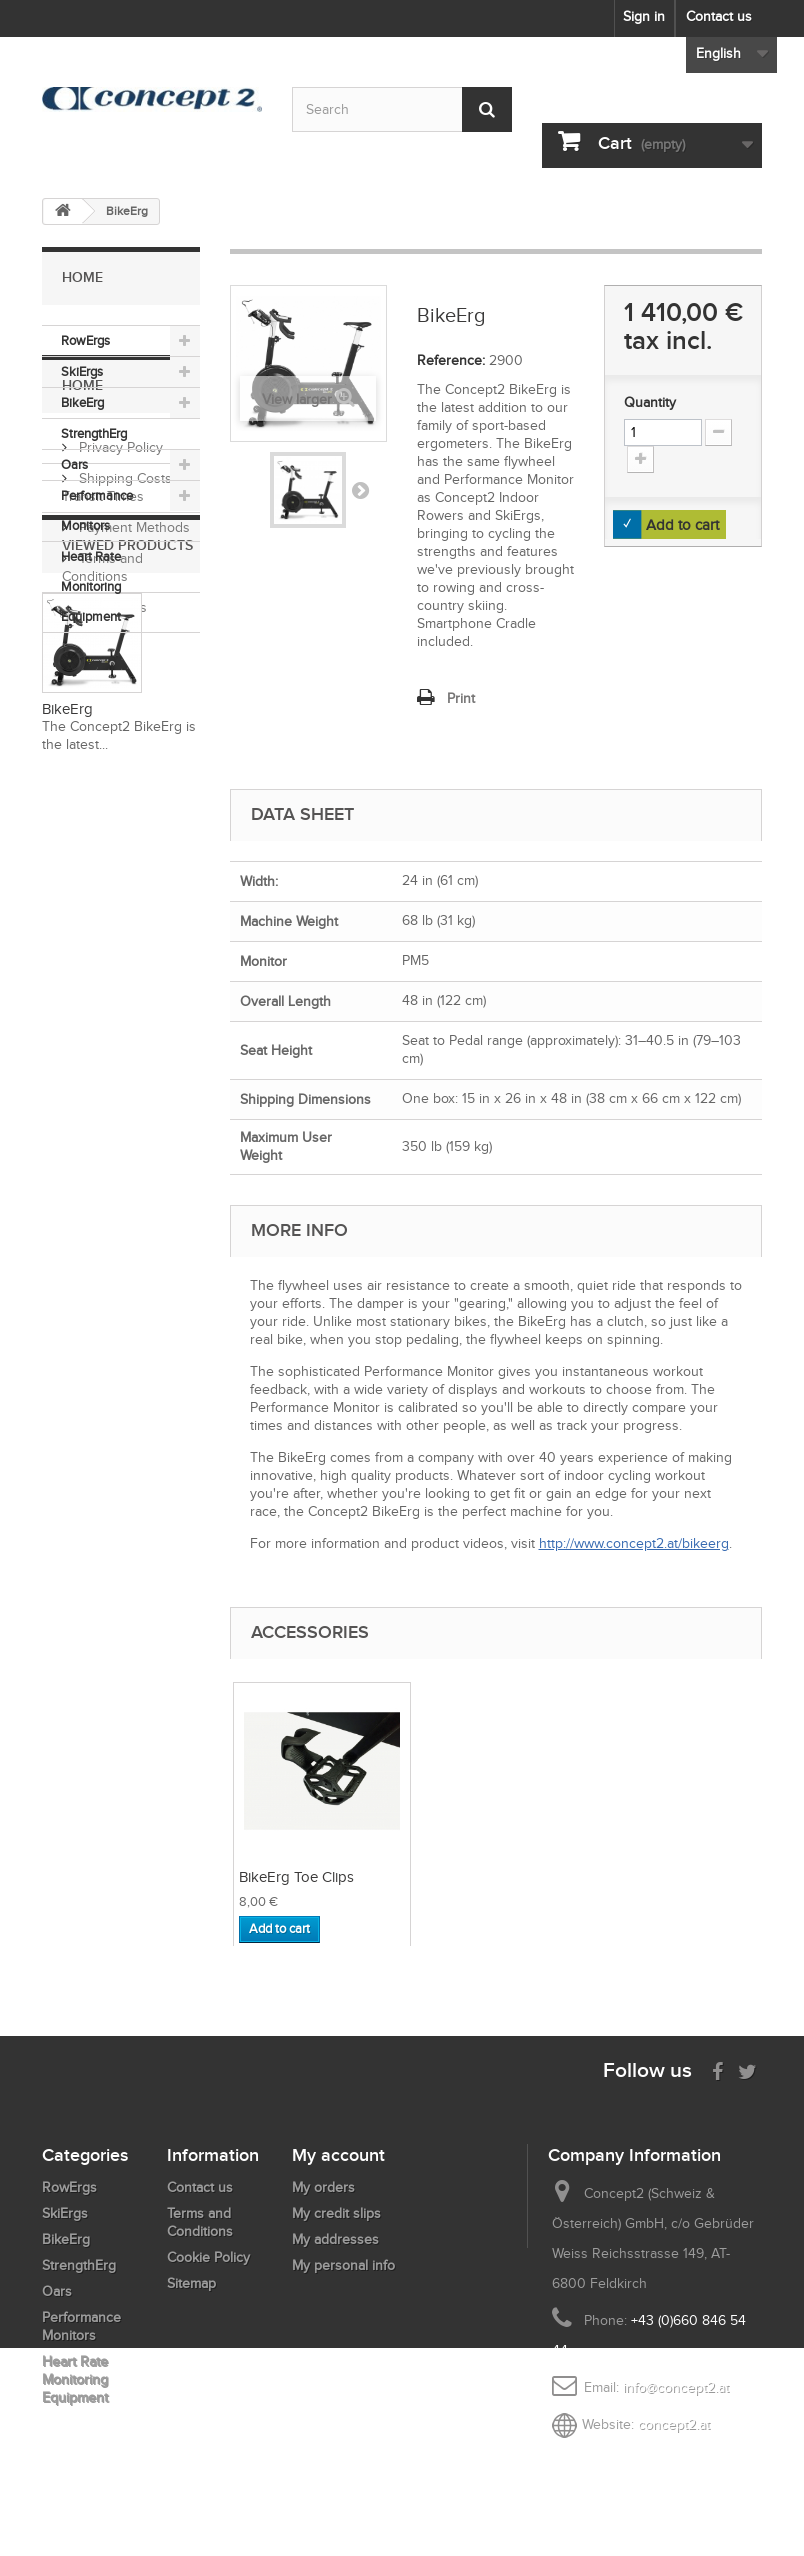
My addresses (335, 2239)
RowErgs (85, 340)
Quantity (650, 402)
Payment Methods (132, 827)
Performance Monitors (97, 510)
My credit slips (336, 2213)
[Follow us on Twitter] (747, 2069)
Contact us (719, 16)
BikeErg (82, 402)
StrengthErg (94, 433)
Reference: (451, 360)
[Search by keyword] (402, 109)
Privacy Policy (119, 747)
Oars (74, 464)
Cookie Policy (208, 2257)
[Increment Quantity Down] (718, 432)
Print (461, 698)
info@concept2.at (676, 2387)
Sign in (644, 16)
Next (360, 490)
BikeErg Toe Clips (497, 1877)
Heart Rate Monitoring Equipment (91, 586)
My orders (323, 2187)
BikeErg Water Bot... (302, 1877)
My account (338, 2155)
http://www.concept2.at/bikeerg (634, 1543)
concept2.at (674, 2424)
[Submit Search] (487, 109)
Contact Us (111, 907)
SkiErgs (82, 371)
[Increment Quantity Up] (640, 459)
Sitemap (191, 2283)
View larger (297, 399)
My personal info (343, 2265)
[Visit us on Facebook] (717, 2069)
